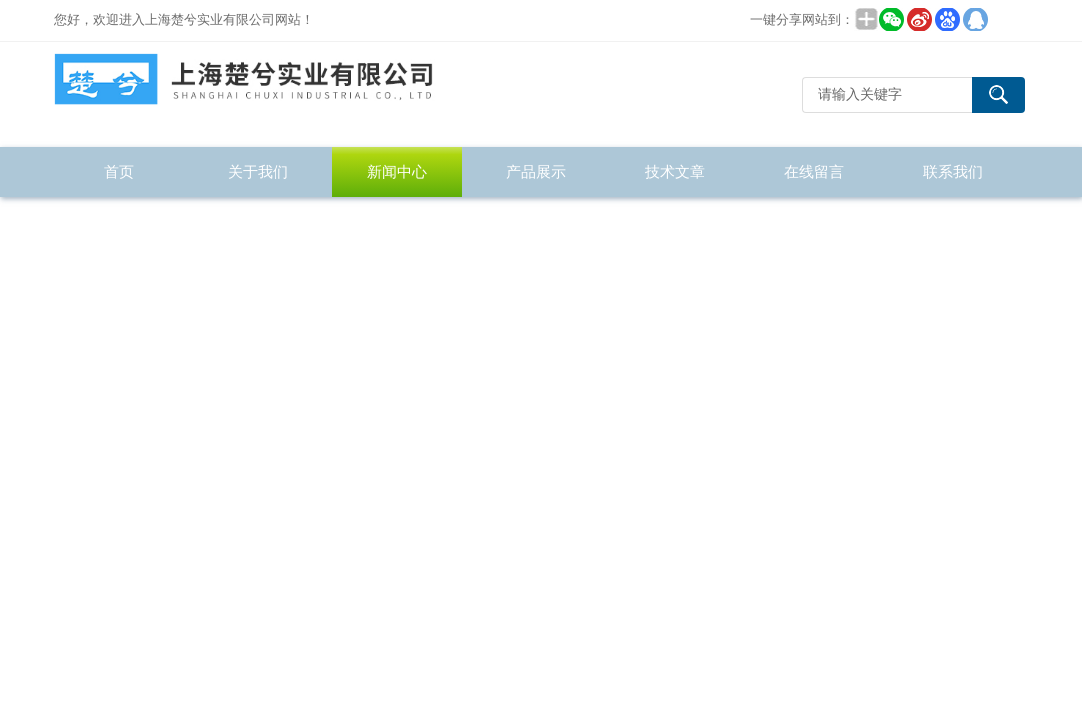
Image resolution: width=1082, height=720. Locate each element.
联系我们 (953, 171)
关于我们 (258, 171)
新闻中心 (397, 171)
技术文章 (675, 171)
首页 (119, 171)
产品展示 (536, 171)
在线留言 (814, 171)
